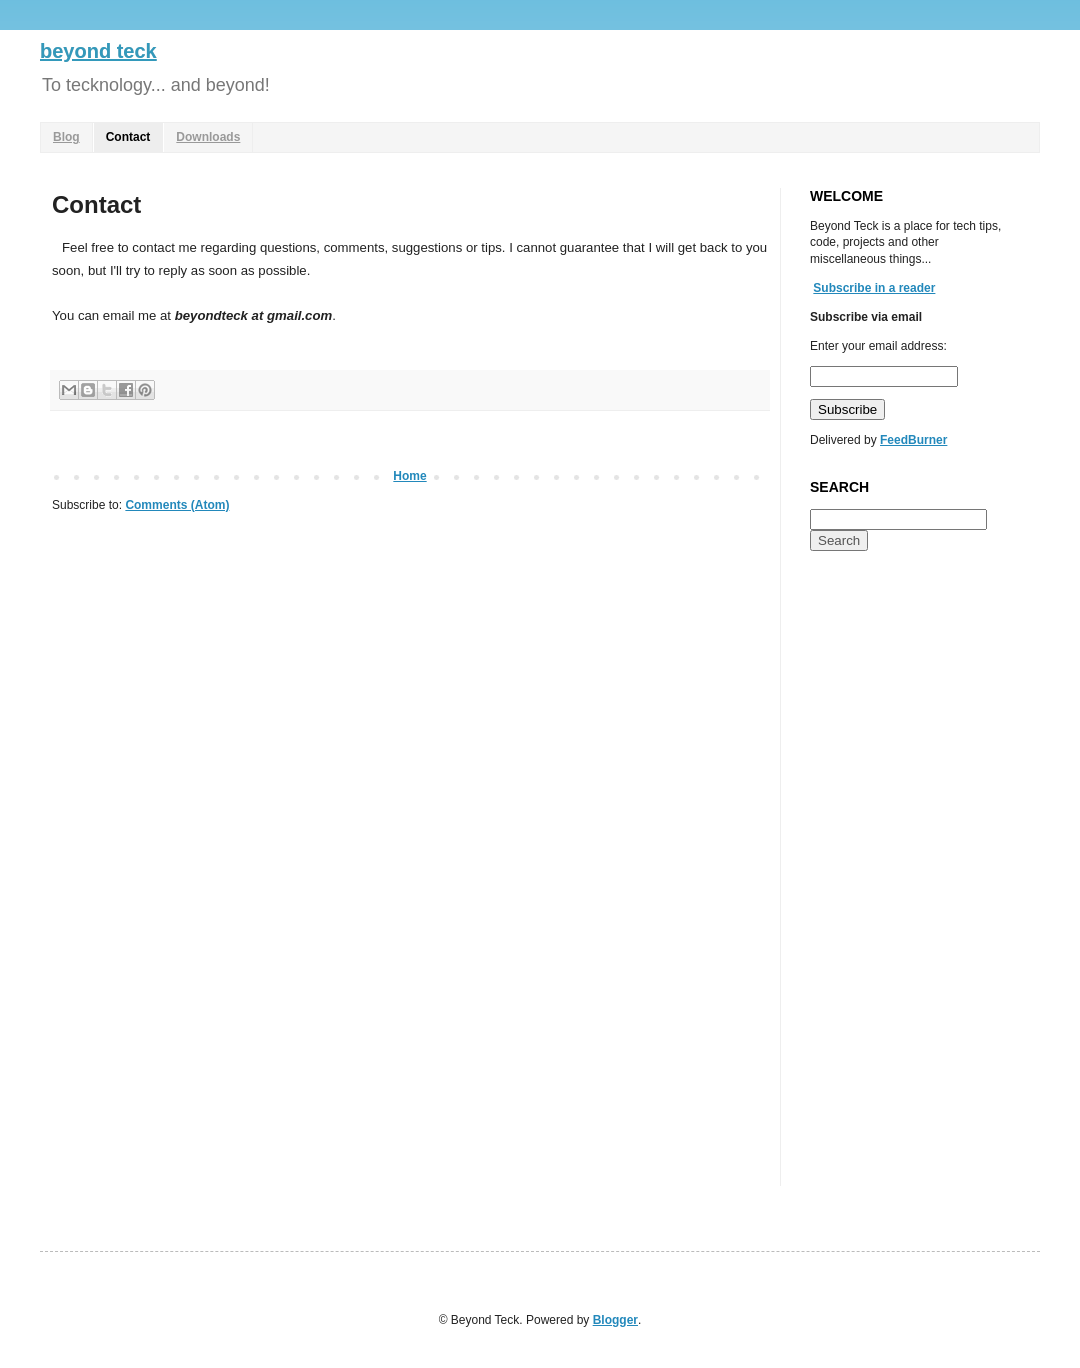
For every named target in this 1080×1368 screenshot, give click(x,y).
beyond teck (98, 51)
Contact (128, 137)
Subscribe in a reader (874, 288)
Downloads (208, 137)
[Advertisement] (890, 881)
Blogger (615, 1320)
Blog (66, 137)
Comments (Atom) (177, 505)
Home (409, 476)
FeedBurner (913, 440)
